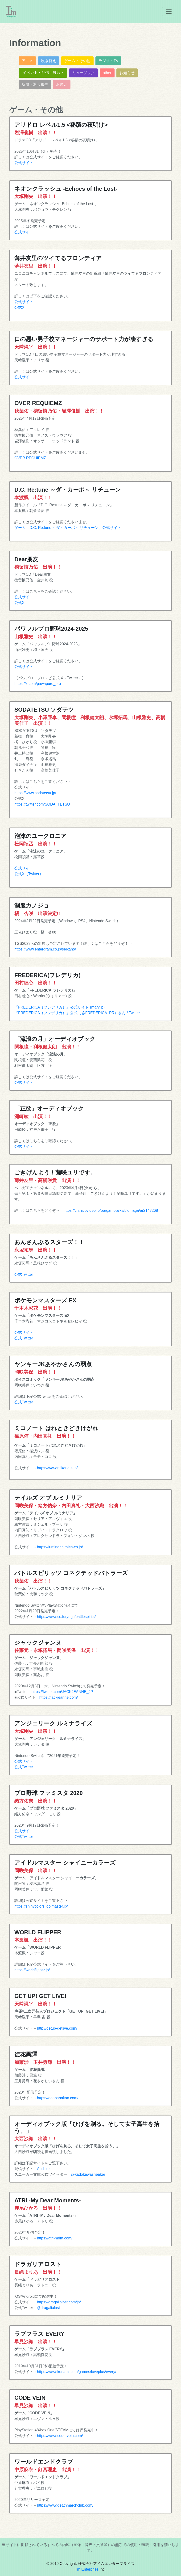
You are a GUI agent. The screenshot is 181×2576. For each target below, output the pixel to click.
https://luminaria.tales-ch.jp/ (60, 1547)
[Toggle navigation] (168, 11)
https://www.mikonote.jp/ (57, 1468)
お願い (61, 84)
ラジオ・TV (108, 61)
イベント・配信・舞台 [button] (41, 73)
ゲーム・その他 (77, 61)
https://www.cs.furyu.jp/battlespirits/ (66, 1617)
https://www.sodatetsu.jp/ (35, 793)
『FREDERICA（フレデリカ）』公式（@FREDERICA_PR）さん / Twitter (77, 1013)
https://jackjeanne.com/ (58, 1697)
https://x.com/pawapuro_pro (37, 684)
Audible (43, 2169)
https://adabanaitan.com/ (57, 2098)
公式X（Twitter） (28, 874)
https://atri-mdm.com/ (54, 2238)
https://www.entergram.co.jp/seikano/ (45, 949)
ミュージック (83, 73)
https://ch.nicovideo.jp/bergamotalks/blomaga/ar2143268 (110, 1210)
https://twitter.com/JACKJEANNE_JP (62, 1692)
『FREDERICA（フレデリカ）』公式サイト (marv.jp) (59, 1007)
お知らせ (127, 73)
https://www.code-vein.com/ (60, 2436)
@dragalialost (48, 2308)
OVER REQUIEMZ (30, 458)
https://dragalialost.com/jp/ (59, 2302)
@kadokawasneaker (88, 2174)
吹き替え (48, 61)
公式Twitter (23, 1274)
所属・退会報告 (35, 84)
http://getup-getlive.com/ (57, 2028)
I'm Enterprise (87, 2569)
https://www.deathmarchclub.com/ (65, 2505)
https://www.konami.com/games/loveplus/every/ (76, 2372)
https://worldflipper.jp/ (32, 1970)
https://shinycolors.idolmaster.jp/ (41, 1906)
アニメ (27, 61)
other (107, 73)
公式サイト (23, 163)
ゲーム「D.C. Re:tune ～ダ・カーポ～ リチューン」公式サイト (67, 528)
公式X (19, 307)
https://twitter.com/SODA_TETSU (42, 804)
